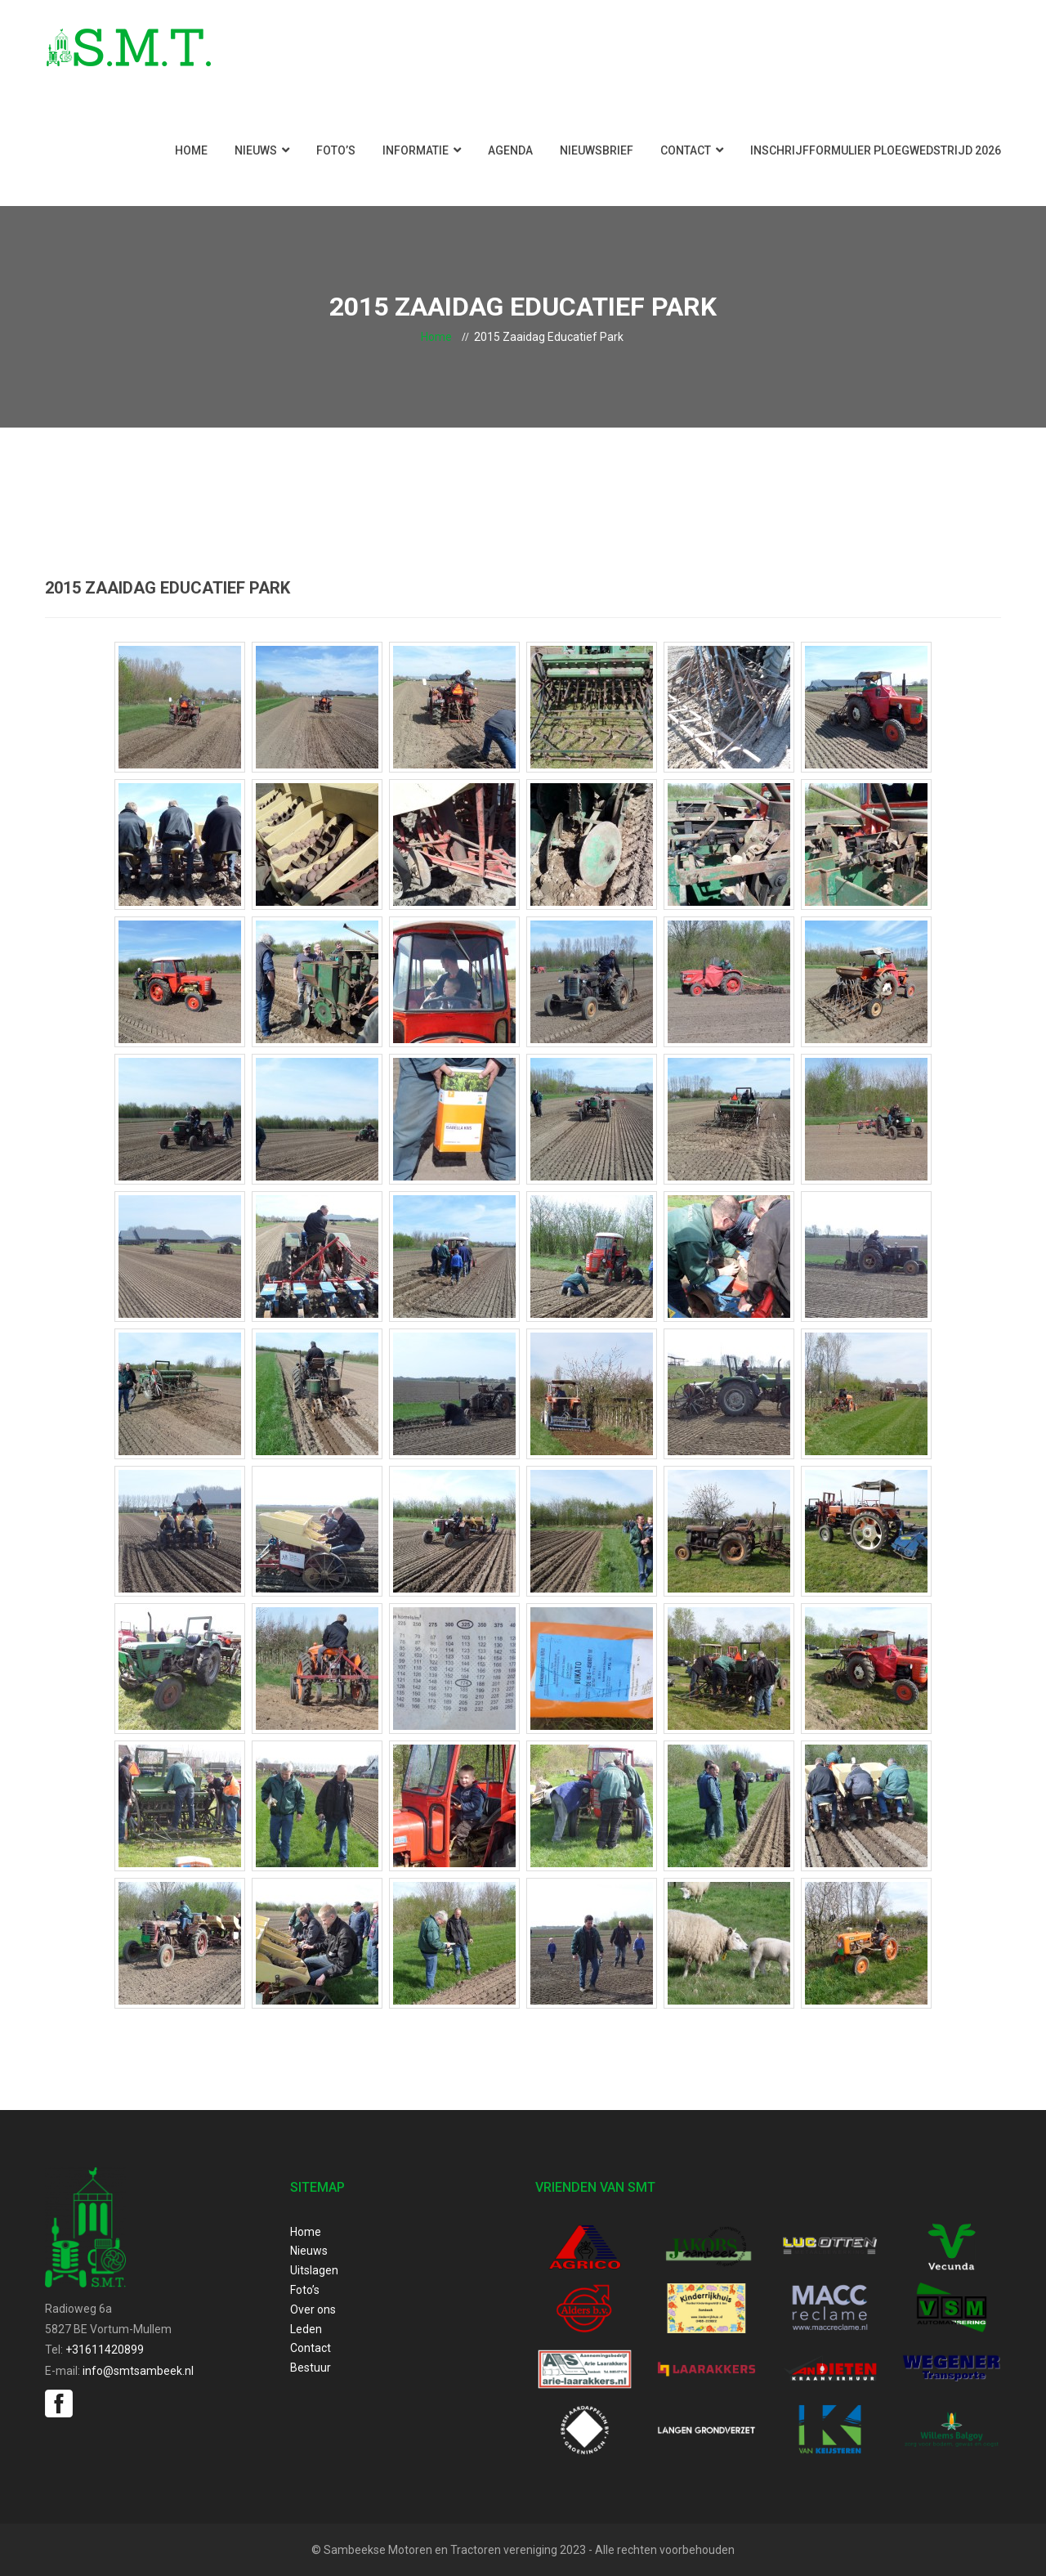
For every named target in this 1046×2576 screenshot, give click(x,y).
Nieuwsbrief (596, 150)
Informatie (415, 150)
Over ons (313, 2309)
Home (191, 150)
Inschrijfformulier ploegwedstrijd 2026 (875, 150)
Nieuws (256, 150)
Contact (685, 150)
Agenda (510, 150)
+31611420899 (104, 2349)
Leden (306, 2329)
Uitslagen (314, 2270)
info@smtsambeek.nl (138, 2370)
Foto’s (335, 150)
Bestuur (310, 2367)
